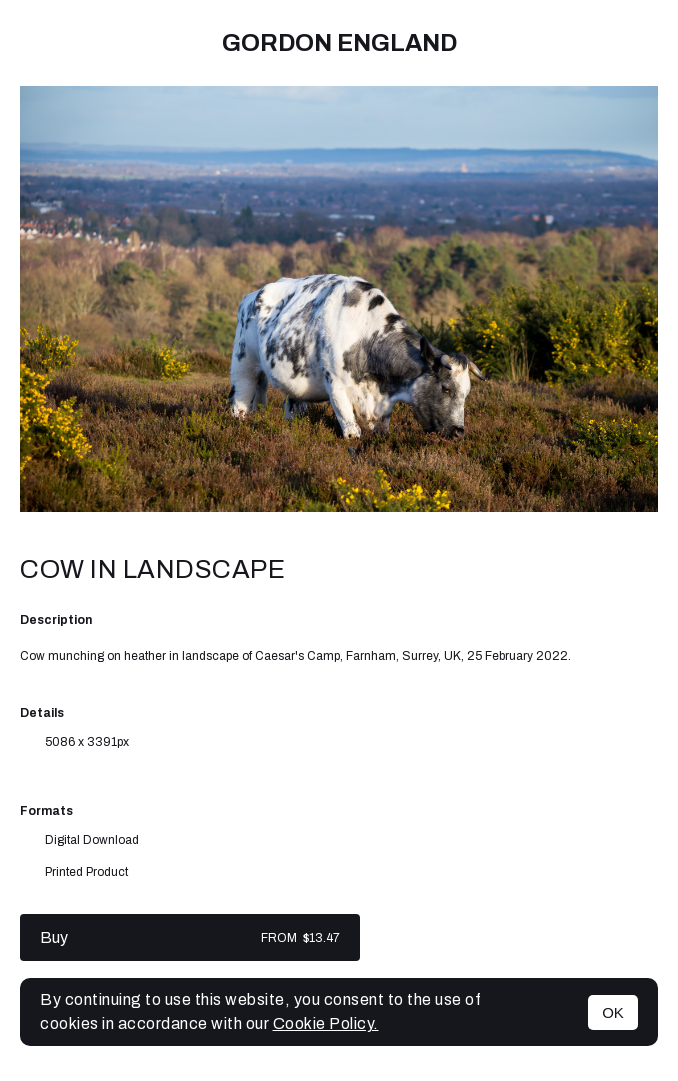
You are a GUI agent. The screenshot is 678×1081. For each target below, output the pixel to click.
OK (613, 1012)
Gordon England (339, 43)
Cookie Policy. (326, 1023)
